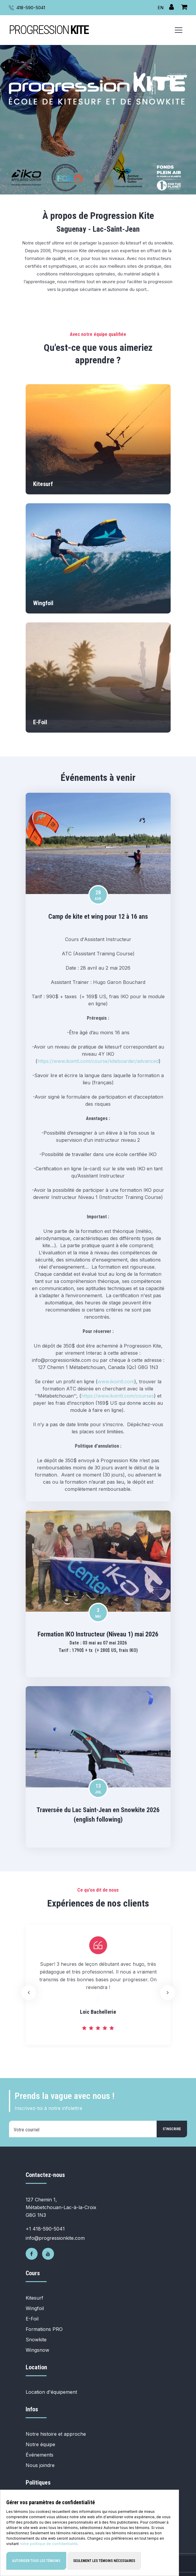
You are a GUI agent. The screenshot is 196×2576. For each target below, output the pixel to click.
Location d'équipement (51, 2392)
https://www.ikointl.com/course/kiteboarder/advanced (98, 1061)
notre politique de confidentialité (48, 2544)
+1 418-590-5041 (45, 2229)
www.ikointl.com (116, 1381)
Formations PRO (44, 2329)
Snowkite (36, 2340)
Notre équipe (40, 2444)
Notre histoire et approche (56, 2434)
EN (160, 7)
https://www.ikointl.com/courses (117, 1396)
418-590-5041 (30, 7)
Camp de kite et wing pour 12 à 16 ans (98, 916)
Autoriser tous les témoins (36, 2562)
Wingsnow (37, 2350)
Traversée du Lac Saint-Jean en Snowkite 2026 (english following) (98, 1814)
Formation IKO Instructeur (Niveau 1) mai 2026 (98, 1634)
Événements (39, 2455)
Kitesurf (34, 2298)
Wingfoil (35, 2308)
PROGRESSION (48, 30)
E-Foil (32, 2319)
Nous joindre (40, 2465)
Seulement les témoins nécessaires (104, 2562)
